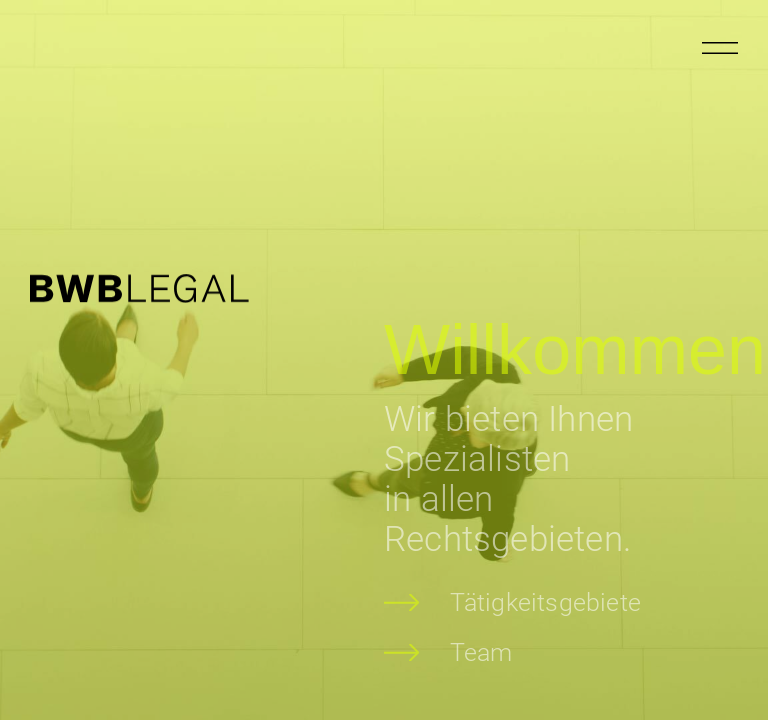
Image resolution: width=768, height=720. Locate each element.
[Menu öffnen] (720, 48)
